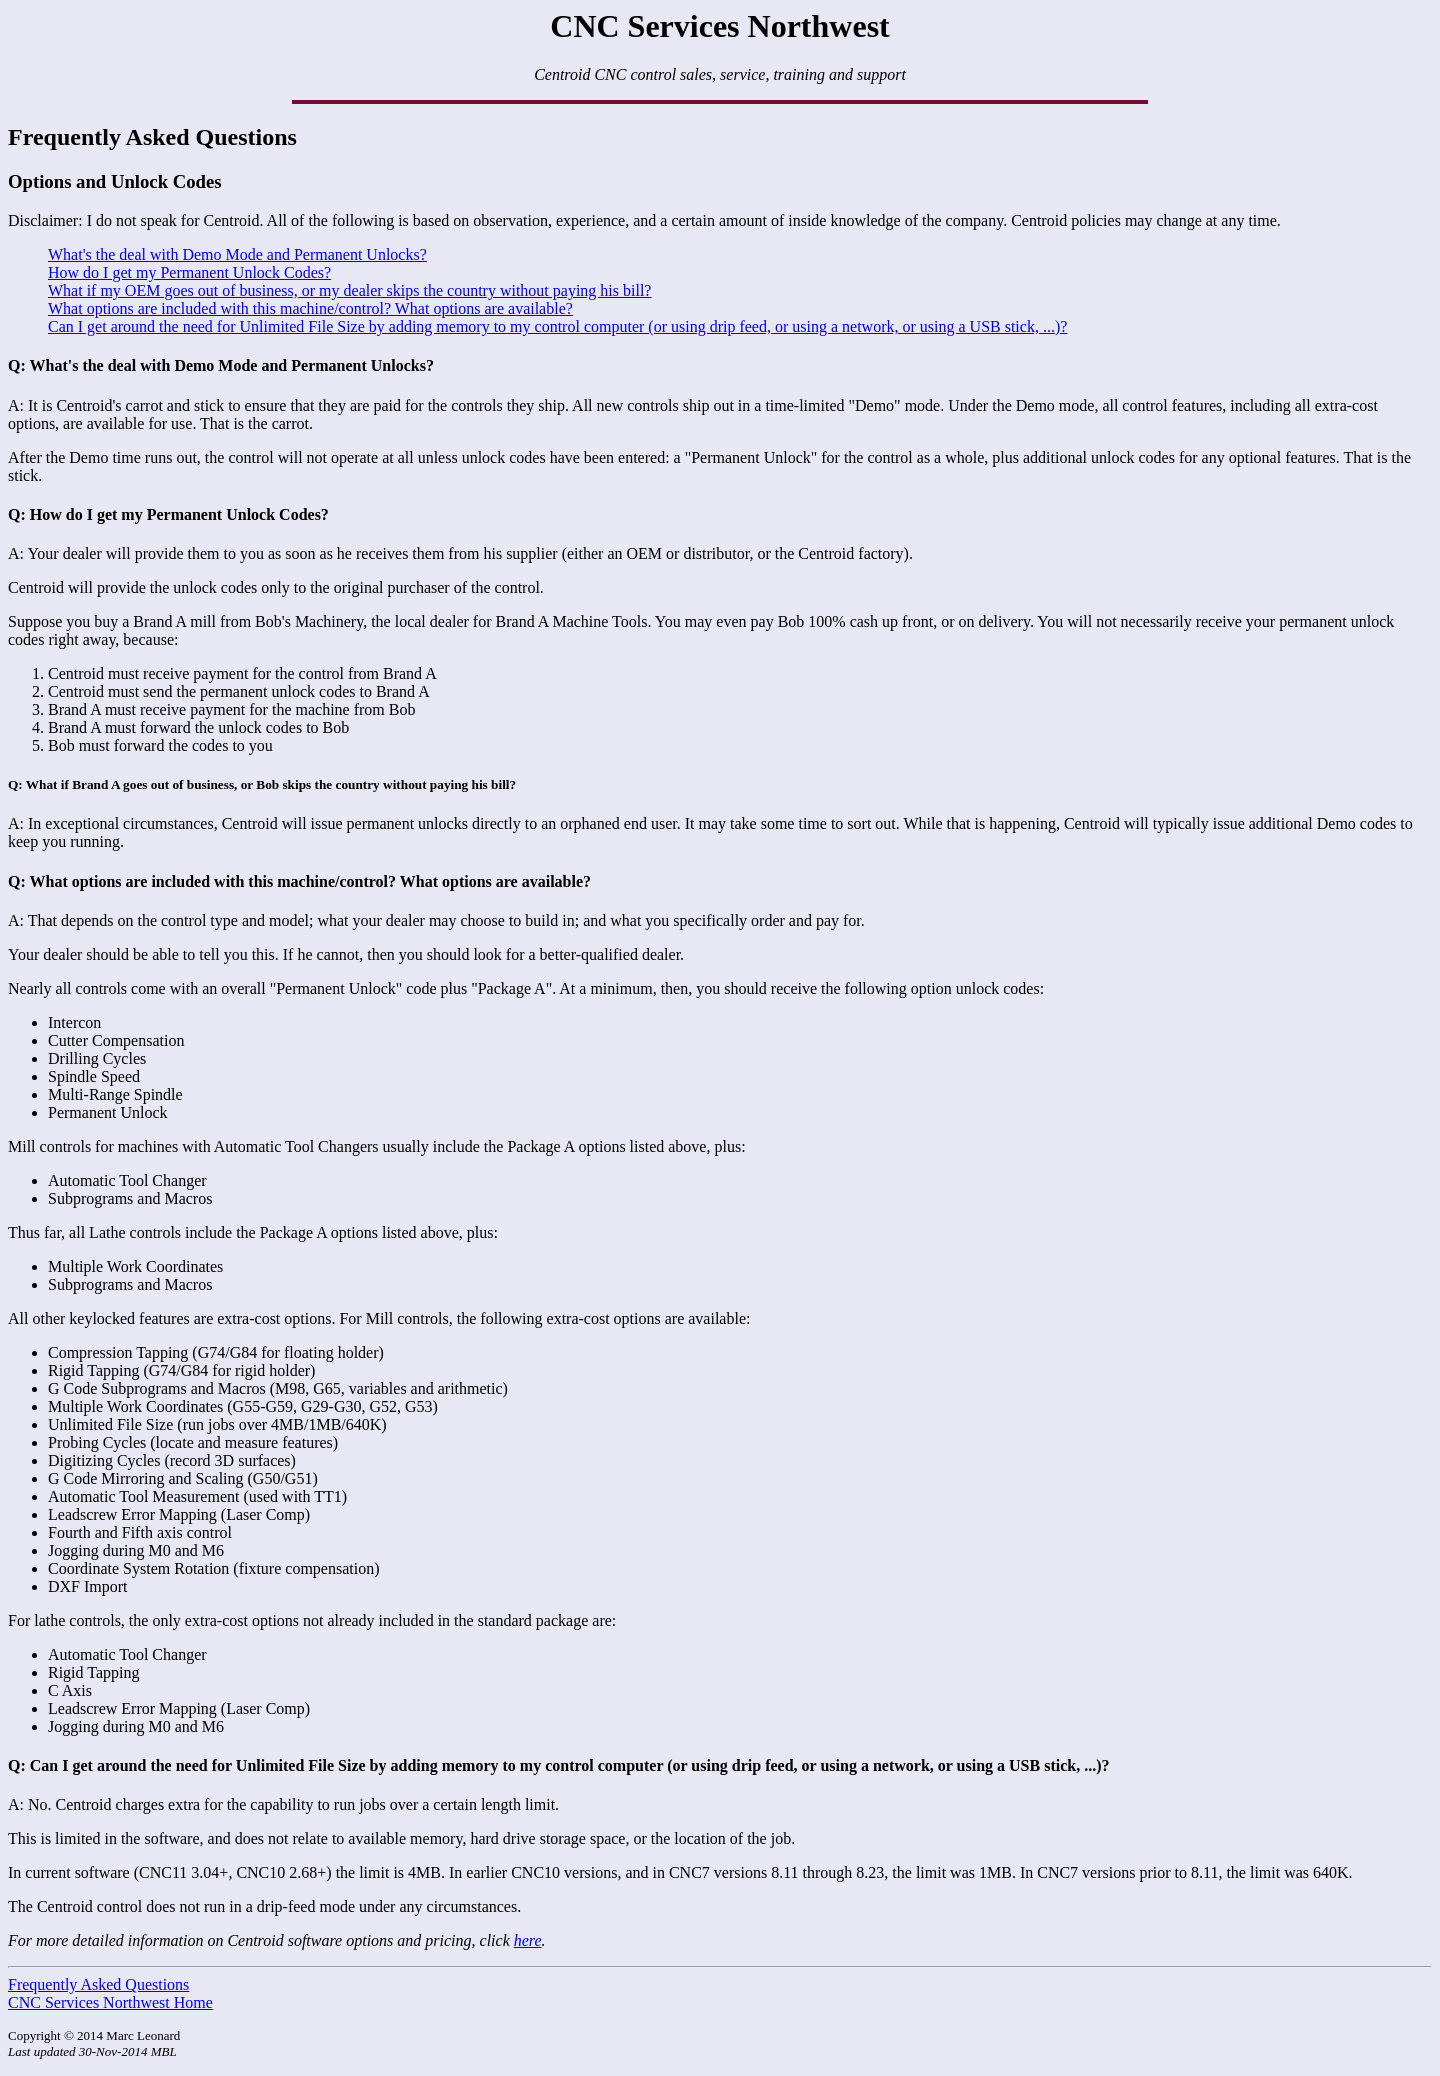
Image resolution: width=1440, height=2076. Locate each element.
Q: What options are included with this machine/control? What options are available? (299, 881)
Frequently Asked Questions (98, 1984)
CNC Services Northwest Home (110, 2002)
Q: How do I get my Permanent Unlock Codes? (168, 514)
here (528, 1940)
